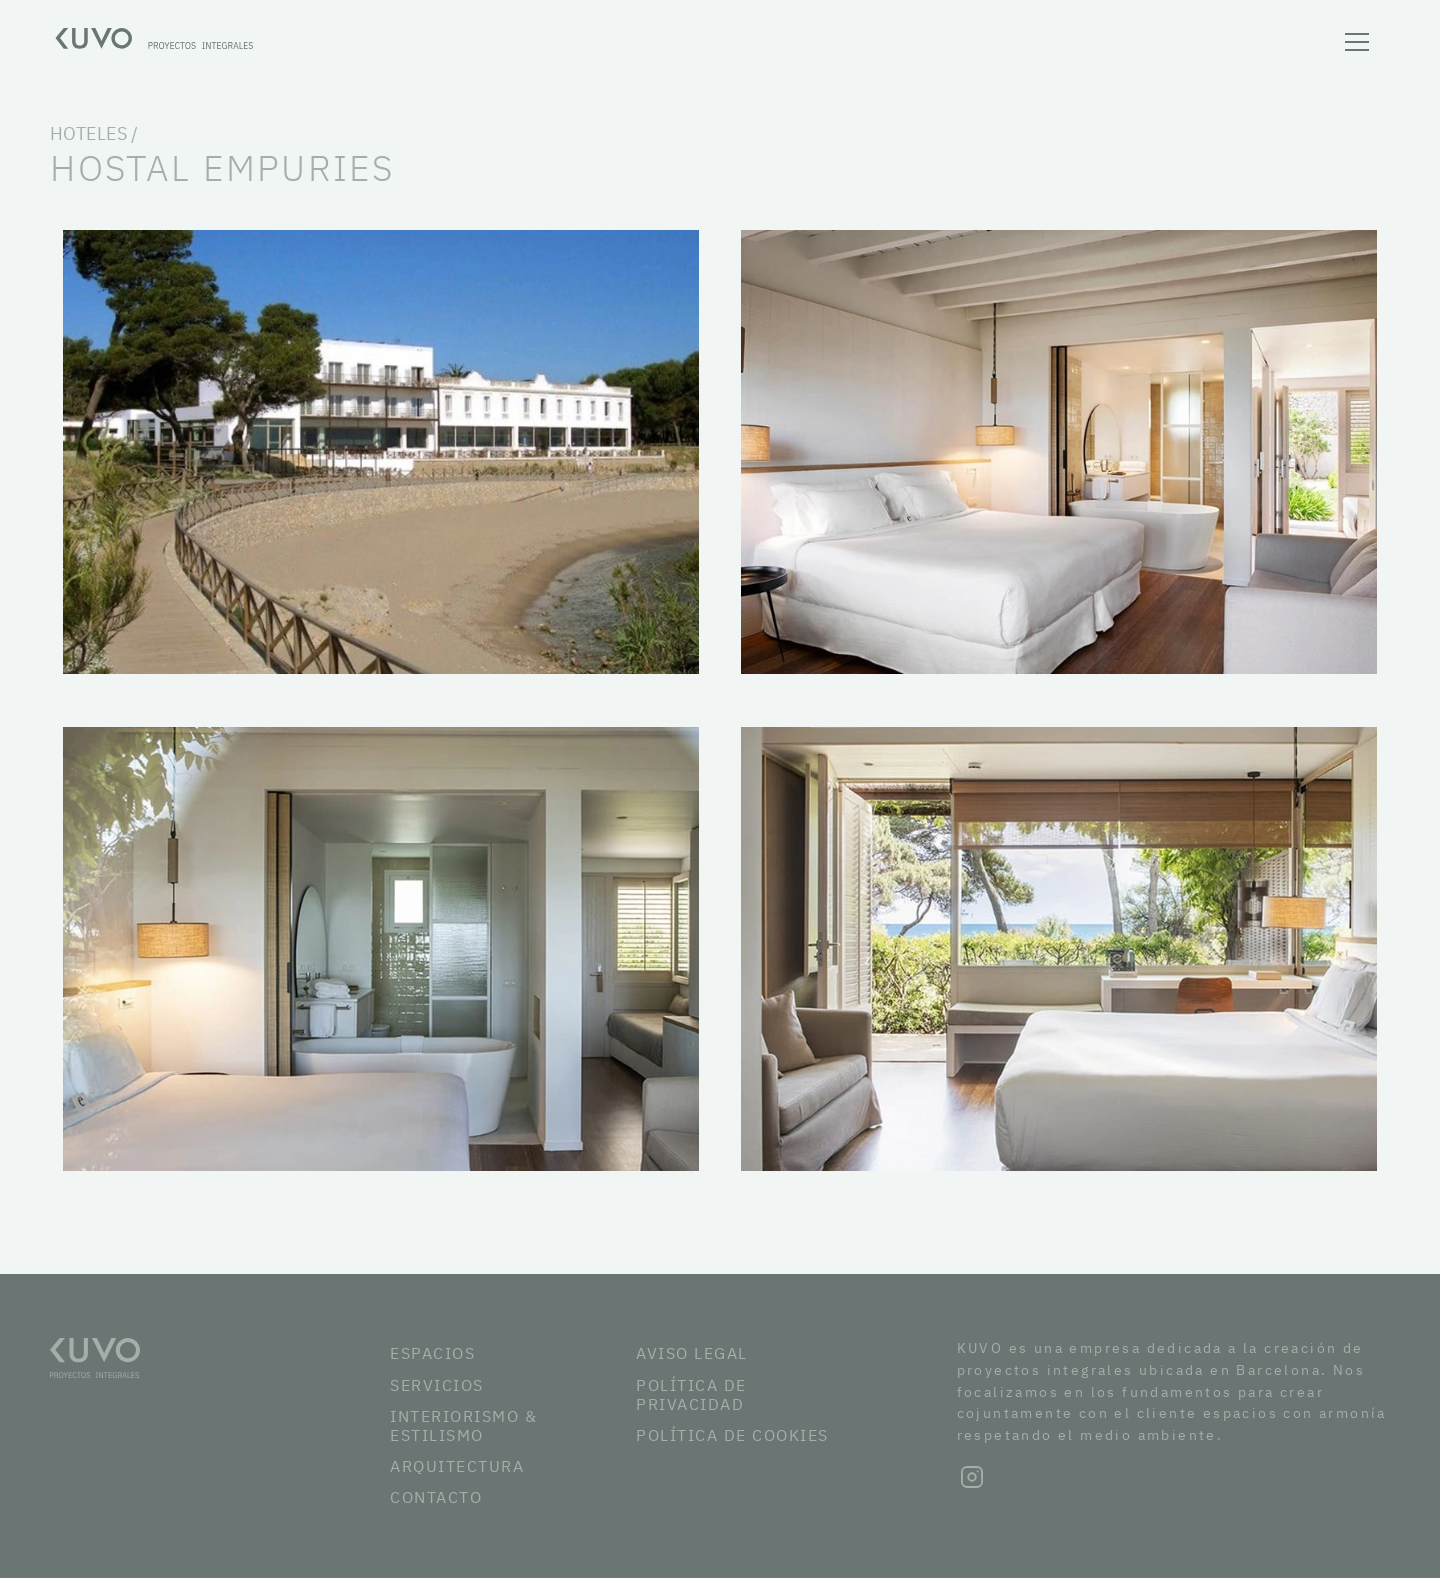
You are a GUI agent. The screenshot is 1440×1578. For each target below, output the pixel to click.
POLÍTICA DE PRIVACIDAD (691, 1394)
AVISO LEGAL (692, 1353)
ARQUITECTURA (457, 1466)
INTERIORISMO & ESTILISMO (463, 1425)
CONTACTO (436, 1497)
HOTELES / (94, 133)
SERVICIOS (437, 1385)
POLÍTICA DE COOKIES (732, 1435)
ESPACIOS (432, 1353)
